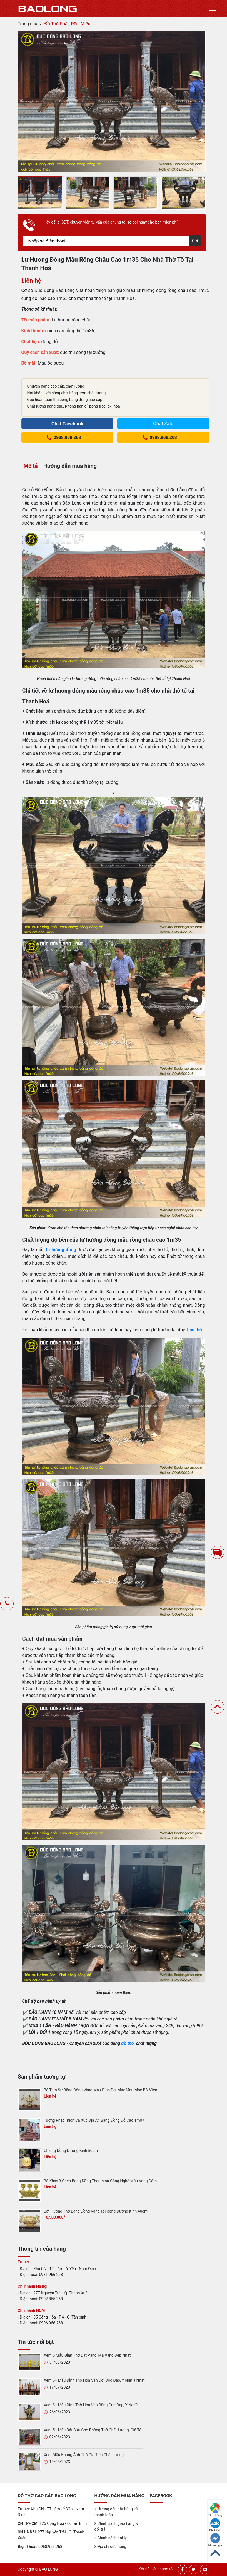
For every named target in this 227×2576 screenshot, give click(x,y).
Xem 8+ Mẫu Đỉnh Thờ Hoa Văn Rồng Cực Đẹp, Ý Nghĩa (91, 2405)
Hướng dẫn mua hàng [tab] (70, 466)
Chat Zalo (215, 2525)
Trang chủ (28, 23)
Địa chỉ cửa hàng (112, 2546)
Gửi (195, 241)
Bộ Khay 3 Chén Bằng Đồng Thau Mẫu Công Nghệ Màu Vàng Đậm (100, 2181)
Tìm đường (215, 2510)
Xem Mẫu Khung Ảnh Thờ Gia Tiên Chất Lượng (84, 2455)
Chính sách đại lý (112, 2538)
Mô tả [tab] (31, 466)
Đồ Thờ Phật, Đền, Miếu (67, 23)
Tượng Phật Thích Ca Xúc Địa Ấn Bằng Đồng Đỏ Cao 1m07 (94, 2120)
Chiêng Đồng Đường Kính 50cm (71, 2150)
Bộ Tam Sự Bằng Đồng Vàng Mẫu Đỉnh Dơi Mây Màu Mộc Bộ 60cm (101, 2090)
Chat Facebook (67, 424)
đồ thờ (128, 2043)
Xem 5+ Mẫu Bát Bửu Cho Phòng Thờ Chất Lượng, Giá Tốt (93, 2430)
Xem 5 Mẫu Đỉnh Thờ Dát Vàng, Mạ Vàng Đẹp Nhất (87, 2355)
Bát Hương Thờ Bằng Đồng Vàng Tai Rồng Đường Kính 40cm (96, 2211)
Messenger (215, 2540)
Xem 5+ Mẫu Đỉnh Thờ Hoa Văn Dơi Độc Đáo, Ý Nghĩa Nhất (94, 2380)
